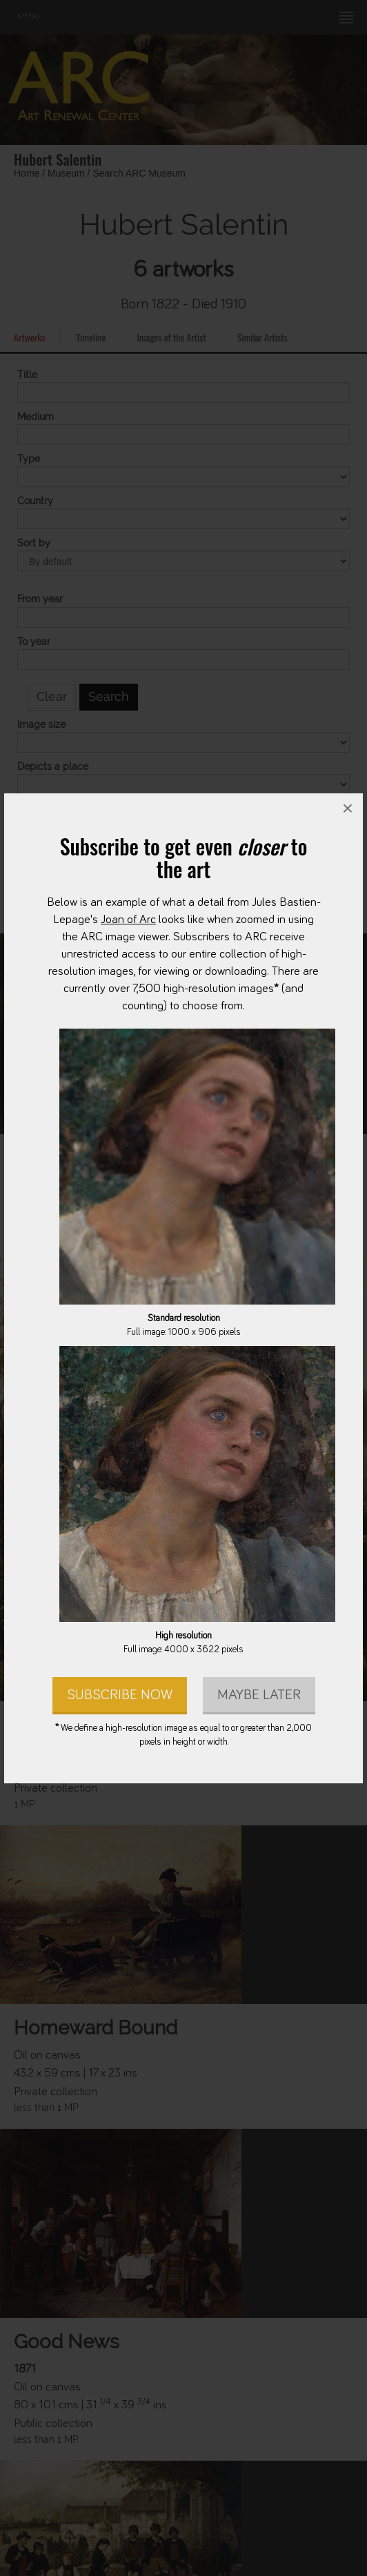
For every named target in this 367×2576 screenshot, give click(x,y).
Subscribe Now (119, 1694)
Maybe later (259, 1694)
